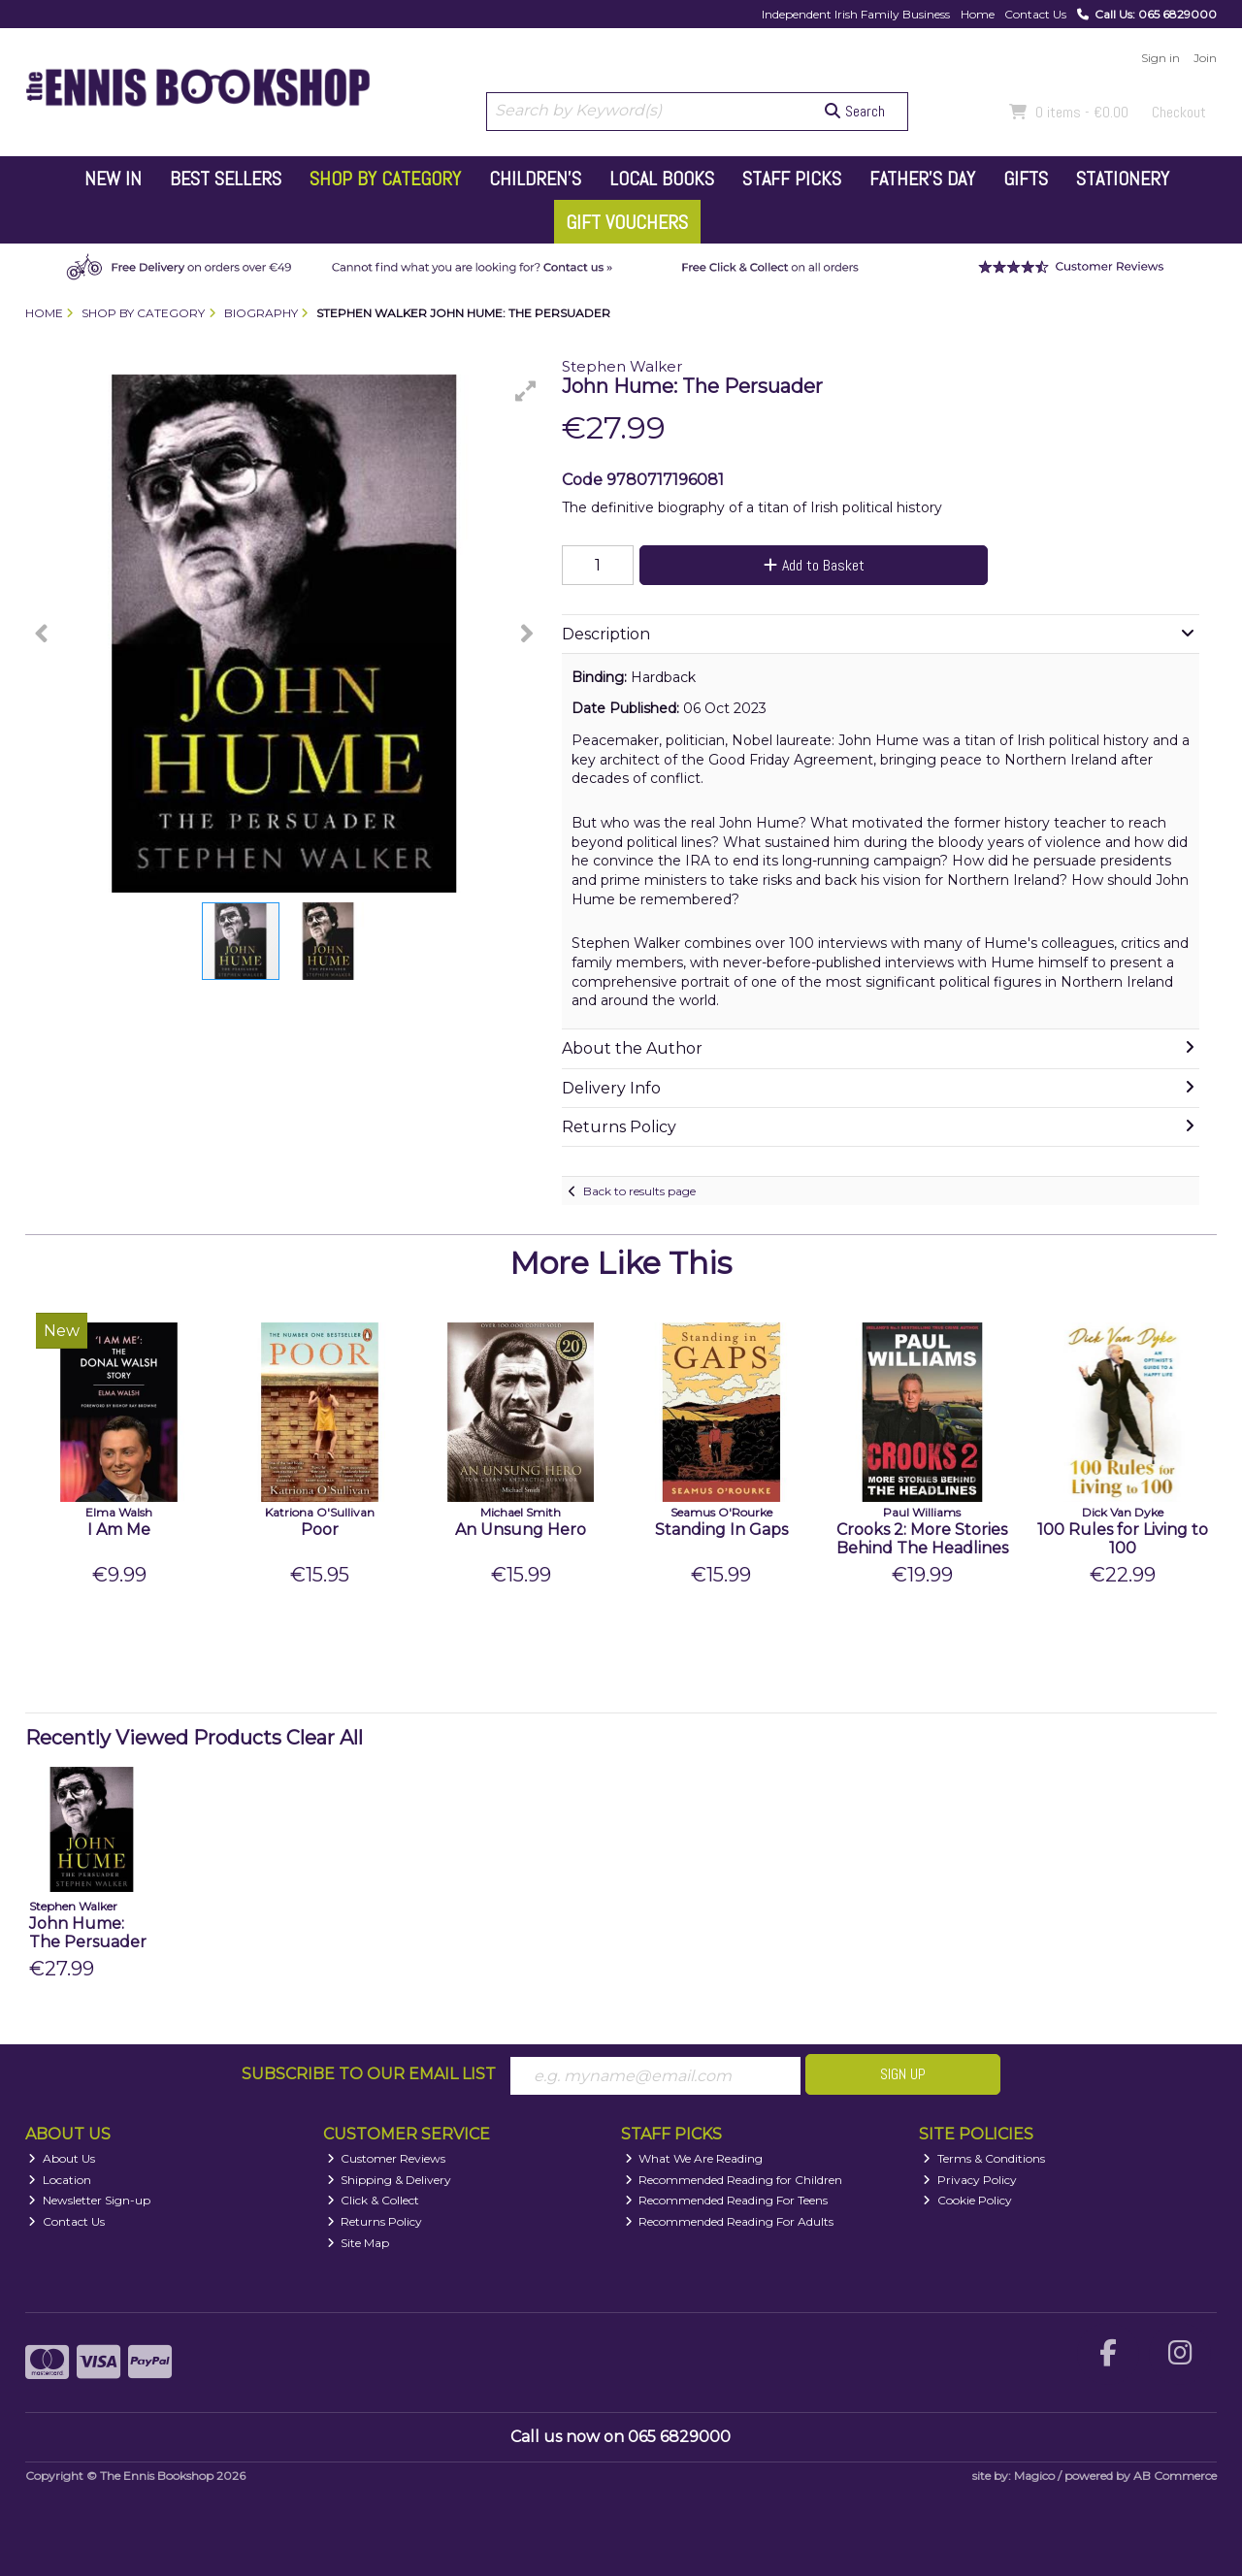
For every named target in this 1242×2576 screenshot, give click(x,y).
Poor (320, 1529)
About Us (61, 2158)
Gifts (1025, 178)
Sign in (1160, 57)
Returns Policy (375, 2221)
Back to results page (639, 1191)
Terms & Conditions (984, 2158)
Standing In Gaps (721, 1529)
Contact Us (1035, 14)
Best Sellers (225, 178)
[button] (525, 391)
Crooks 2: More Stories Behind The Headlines (922, 1538)
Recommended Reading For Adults (729, 2221)
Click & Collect (373, 2200)
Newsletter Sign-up (89, 2200)
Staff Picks (791, 178)
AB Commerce (1175, 2475)
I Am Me (118, 1529)
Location (59, 2179)
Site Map (358, 2242)
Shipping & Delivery (389, 2179)
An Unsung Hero (520, 1529)
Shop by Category (385, 178)
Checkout (1179, 112)
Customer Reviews (386, 2158)
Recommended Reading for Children (734, 2179)
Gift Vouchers (627, 222)
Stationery (1122, 178)
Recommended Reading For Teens (727, 2200)
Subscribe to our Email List (369, 2074)
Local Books (661, 178)
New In (113, 178)
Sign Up (903, 2074)
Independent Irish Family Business (856, 14)
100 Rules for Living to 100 (1122, 1538)
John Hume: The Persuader (88, 1932)
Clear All (324, 1737)
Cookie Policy (967, 2200)
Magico (1034, 2475)
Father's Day (922, 178)
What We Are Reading (694, 2158)
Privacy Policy (970, 2179)
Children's (535, 178)
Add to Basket (814, 565)
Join (1205, 57)
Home (978, 14)
